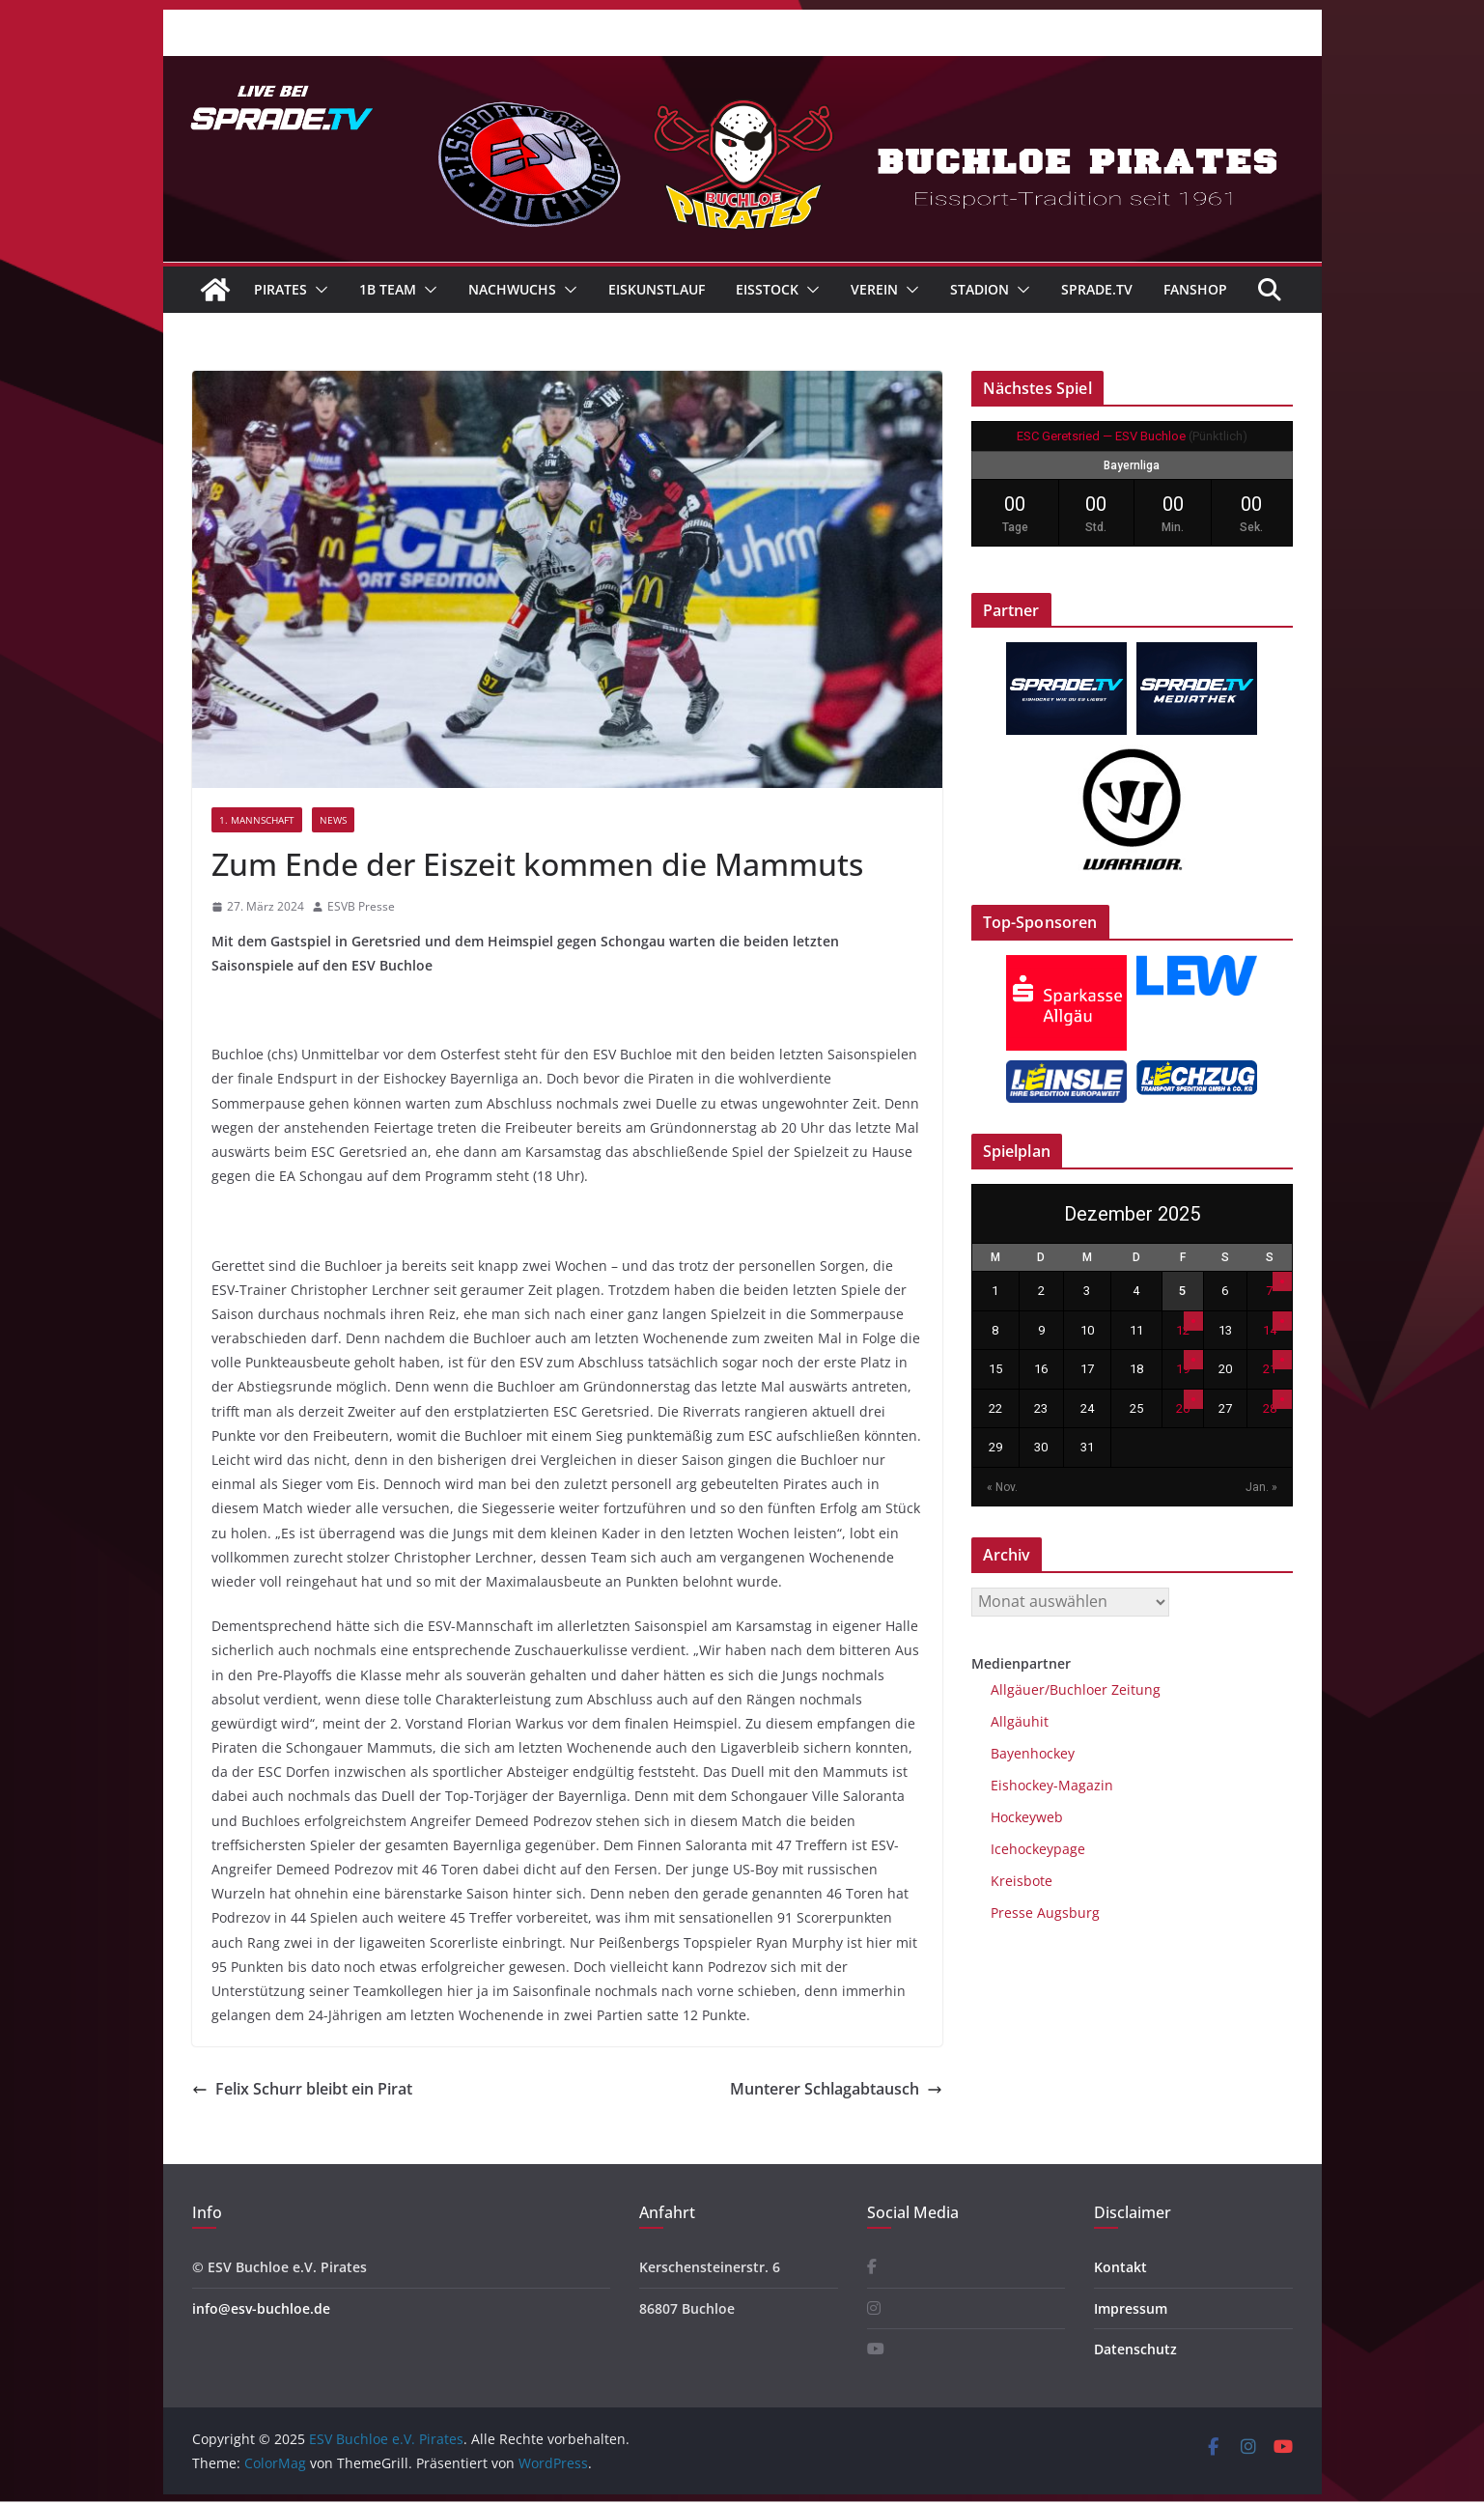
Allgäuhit (1020, 1721)
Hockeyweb (1027, 1817)
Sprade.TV (1097, 289)
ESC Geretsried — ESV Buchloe (1101, 436)
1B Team (387, 289)
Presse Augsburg (1045, 1912)
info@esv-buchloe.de (261, 2308)
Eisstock (767, 289)
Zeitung (1134, 1689)
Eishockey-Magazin (1052, 1785)
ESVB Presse (361, 906)
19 (1183, 1369)
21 (1269, 1369)
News (333, 820)
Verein (874, 289)
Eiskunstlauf (656, 289)
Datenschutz (1135, 2349)
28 (1269, 1408)
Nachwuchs (512, 289)
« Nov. (1002, 1487)
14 (1269, 1330)
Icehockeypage (1038, 1849)
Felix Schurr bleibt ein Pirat (302, 2088)
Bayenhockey (1033, 1753)
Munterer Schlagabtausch (836, 2088)
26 (1183, 1408)
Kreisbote (1021, 1880)
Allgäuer (1018, 1689)
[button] (317, 289)
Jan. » (1261, 1487)
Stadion (979, 289)
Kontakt (1120, 2267)
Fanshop (1195, 289)
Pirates (280, 289)
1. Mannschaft (256, 820)
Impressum (1130, 2308)
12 (1183, 1330)
